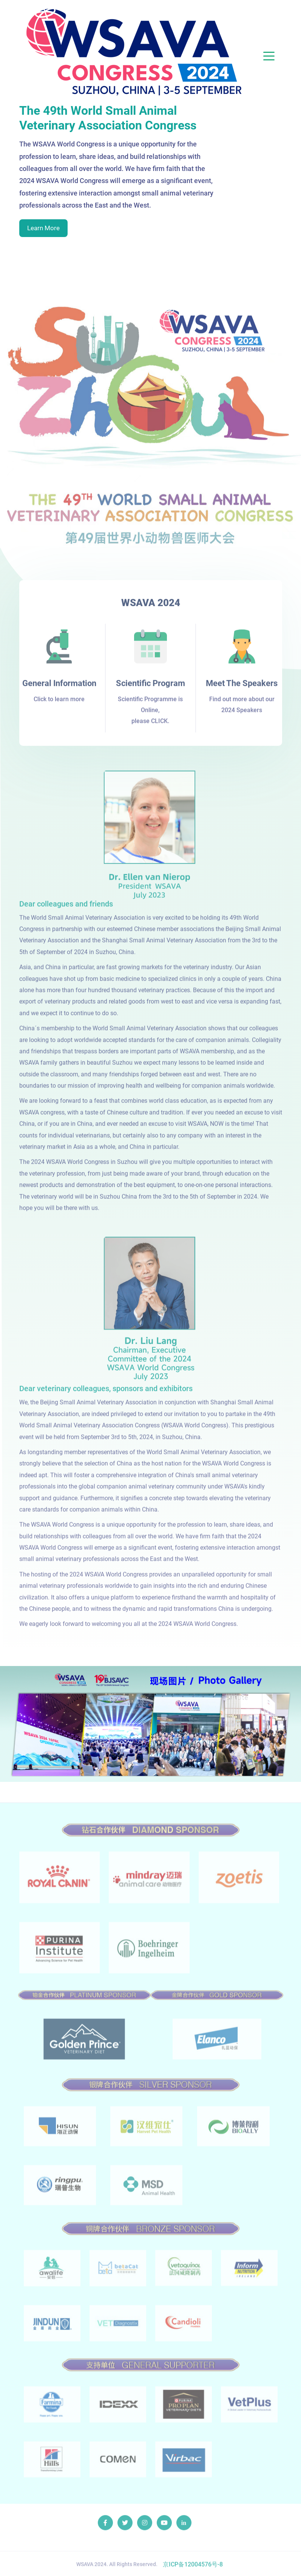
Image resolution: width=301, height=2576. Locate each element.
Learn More (43, 228)
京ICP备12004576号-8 (193, 2567)
